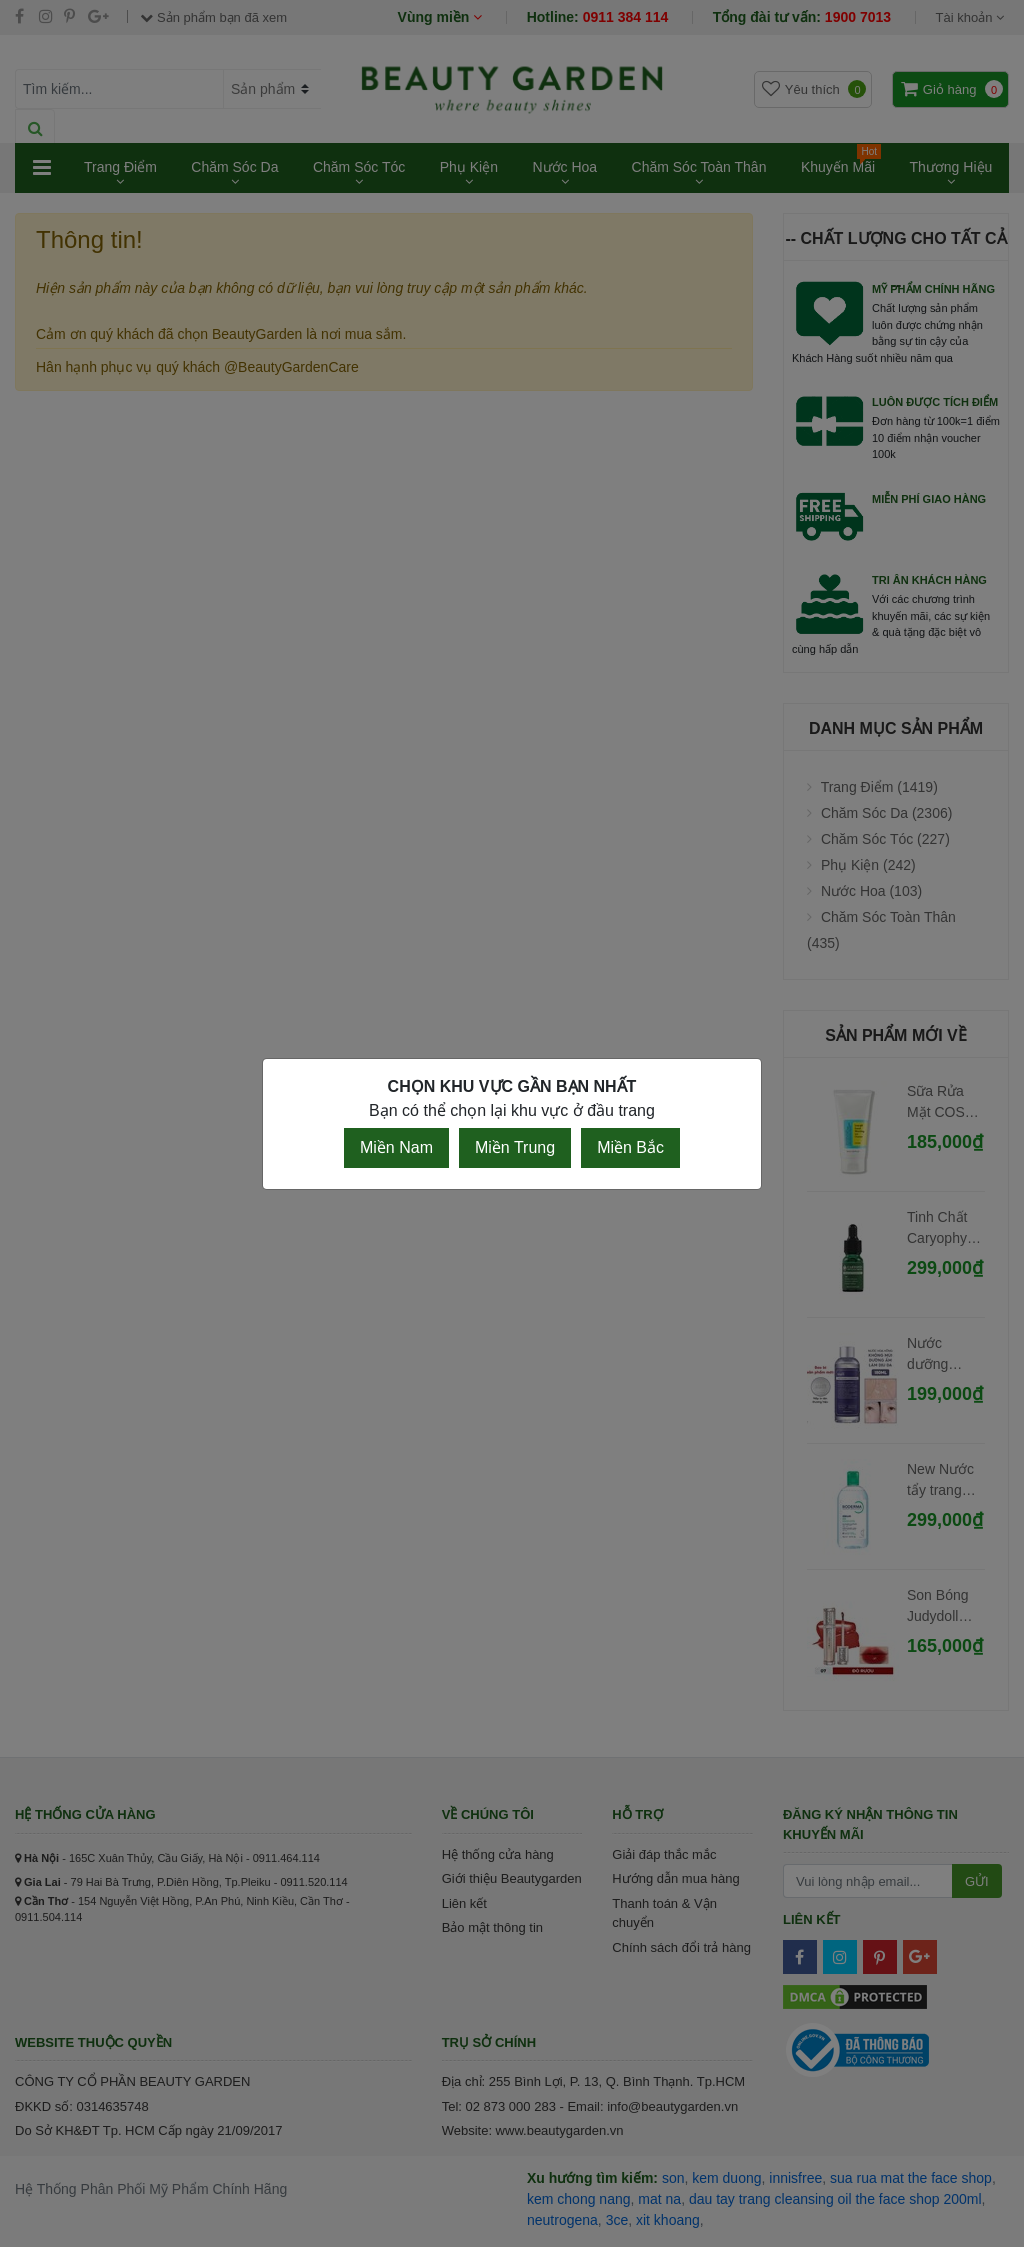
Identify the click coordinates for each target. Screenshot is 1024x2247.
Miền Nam (396, 1147)
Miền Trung (515, 1147)
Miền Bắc (630, 1147)
